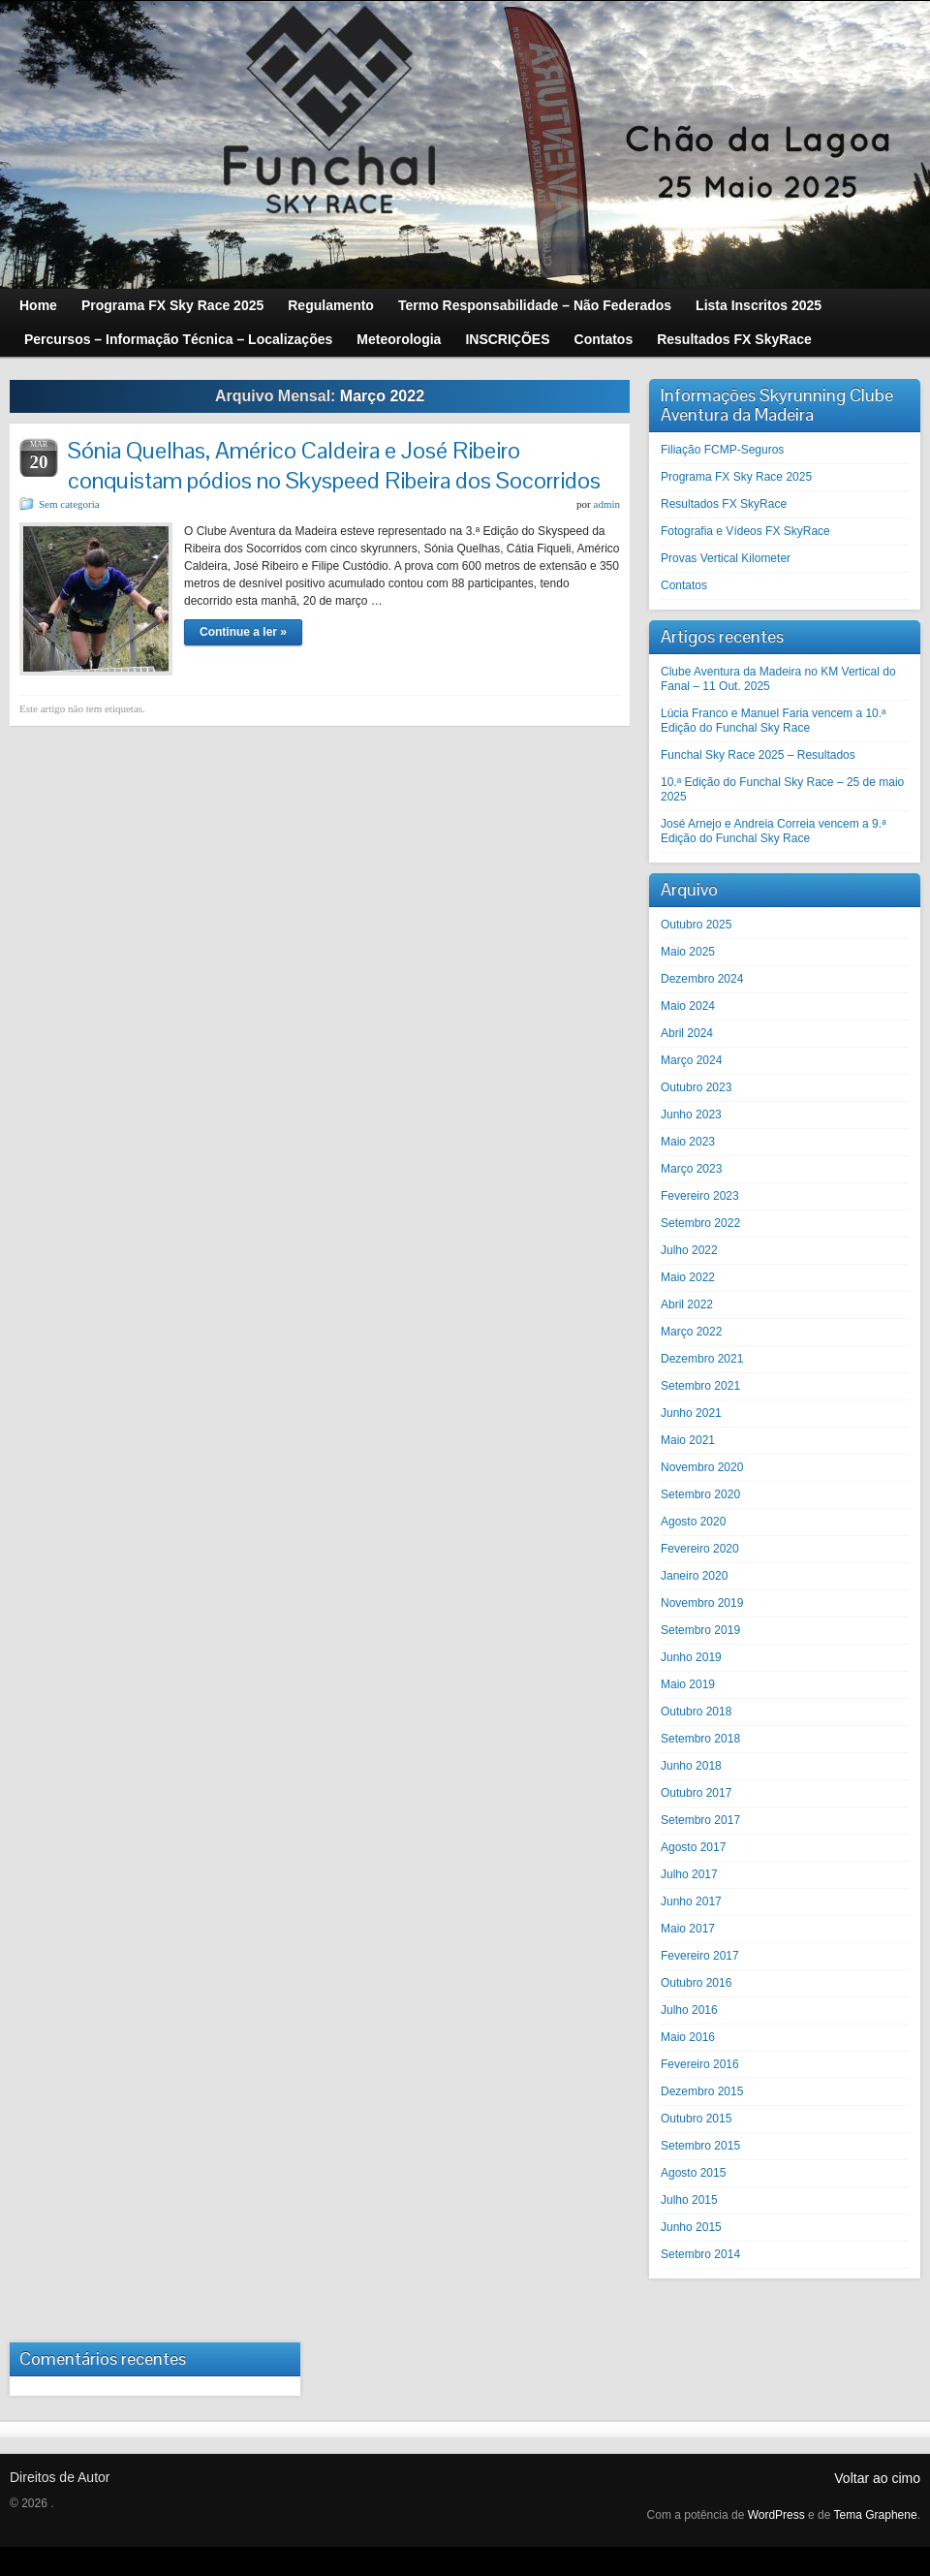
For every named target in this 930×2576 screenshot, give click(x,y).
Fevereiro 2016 (700, 2064)
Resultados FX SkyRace (724, 504)
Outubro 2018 (696, 1711)
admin (607, 504)
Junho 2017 (691, 1901)
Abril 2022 (687, 1304)
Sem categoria (69, 504)
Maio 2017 (688, 1928)
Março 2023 (691, 1169)
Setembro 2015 (700, 2145)
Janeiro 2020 (694, 1576)
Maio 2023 (688, 1141)
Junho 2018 (691, 1766)
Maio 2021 (688, 1440)
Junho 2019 (691, 1657)
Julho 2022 (689, 1250)
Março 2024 (691, 1060)
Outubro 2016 (696, 1983)
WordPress (776, 2515)
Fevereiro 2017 (700, 1956)
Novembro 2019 (702, 1603)
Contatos (684, 585)
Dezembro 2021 (702, 1359)
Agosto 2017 (693, 1847)
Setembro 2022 (700, 1223)
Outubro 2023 (696, 1087)
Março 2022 (691, 1331)
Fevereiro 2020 (700, 1548)
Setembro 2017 (700, 1820)
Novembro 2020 (702, 1467)
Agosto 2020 (693, 1521)
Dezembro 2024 (702, 979)
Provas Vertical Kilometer (725, 558)
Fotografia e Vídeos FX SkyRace (745, 531)
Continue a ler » (243, 632)
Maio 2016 (688, 2037)
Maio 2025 (688, 951)
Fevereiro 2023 (700, 1196)
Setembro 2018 (700, 1738)
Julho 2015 (689, 2200)
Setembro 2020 (700, 1494)
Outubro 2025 (696, 924)
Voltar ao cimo (877, 2478)
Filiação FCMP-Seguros (722, 449)
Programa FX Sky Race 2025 (736, 477)
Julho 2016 (689, 2010)
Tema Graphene (875, 2515)
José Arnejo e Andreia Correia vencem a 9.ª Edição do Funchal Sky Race (773, 831)
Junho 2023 (691, 1114)
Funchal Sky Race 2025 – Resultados (758, 755)
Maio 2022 (688, 1277)
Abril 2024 (687, 1033)
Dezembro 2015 (702, 2091)
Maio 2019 (688, 1684)
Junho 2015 (691, 2227)
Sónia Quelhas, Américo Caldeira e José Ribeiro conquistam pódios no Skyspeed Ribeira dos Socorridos (334, 465)
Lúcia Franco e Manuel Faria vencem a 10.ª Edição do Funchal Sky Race (773, 721)
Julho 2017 (689, 1874)
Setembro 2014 (700, 2254)
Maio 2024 (688, 1006)
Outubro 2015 (696, 2118)
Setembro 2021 (700, 1386)
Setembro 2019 (700, 1630)
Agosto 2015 (693, 2173)
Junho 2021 (691, 1413)
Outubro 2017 (696, 1793)
